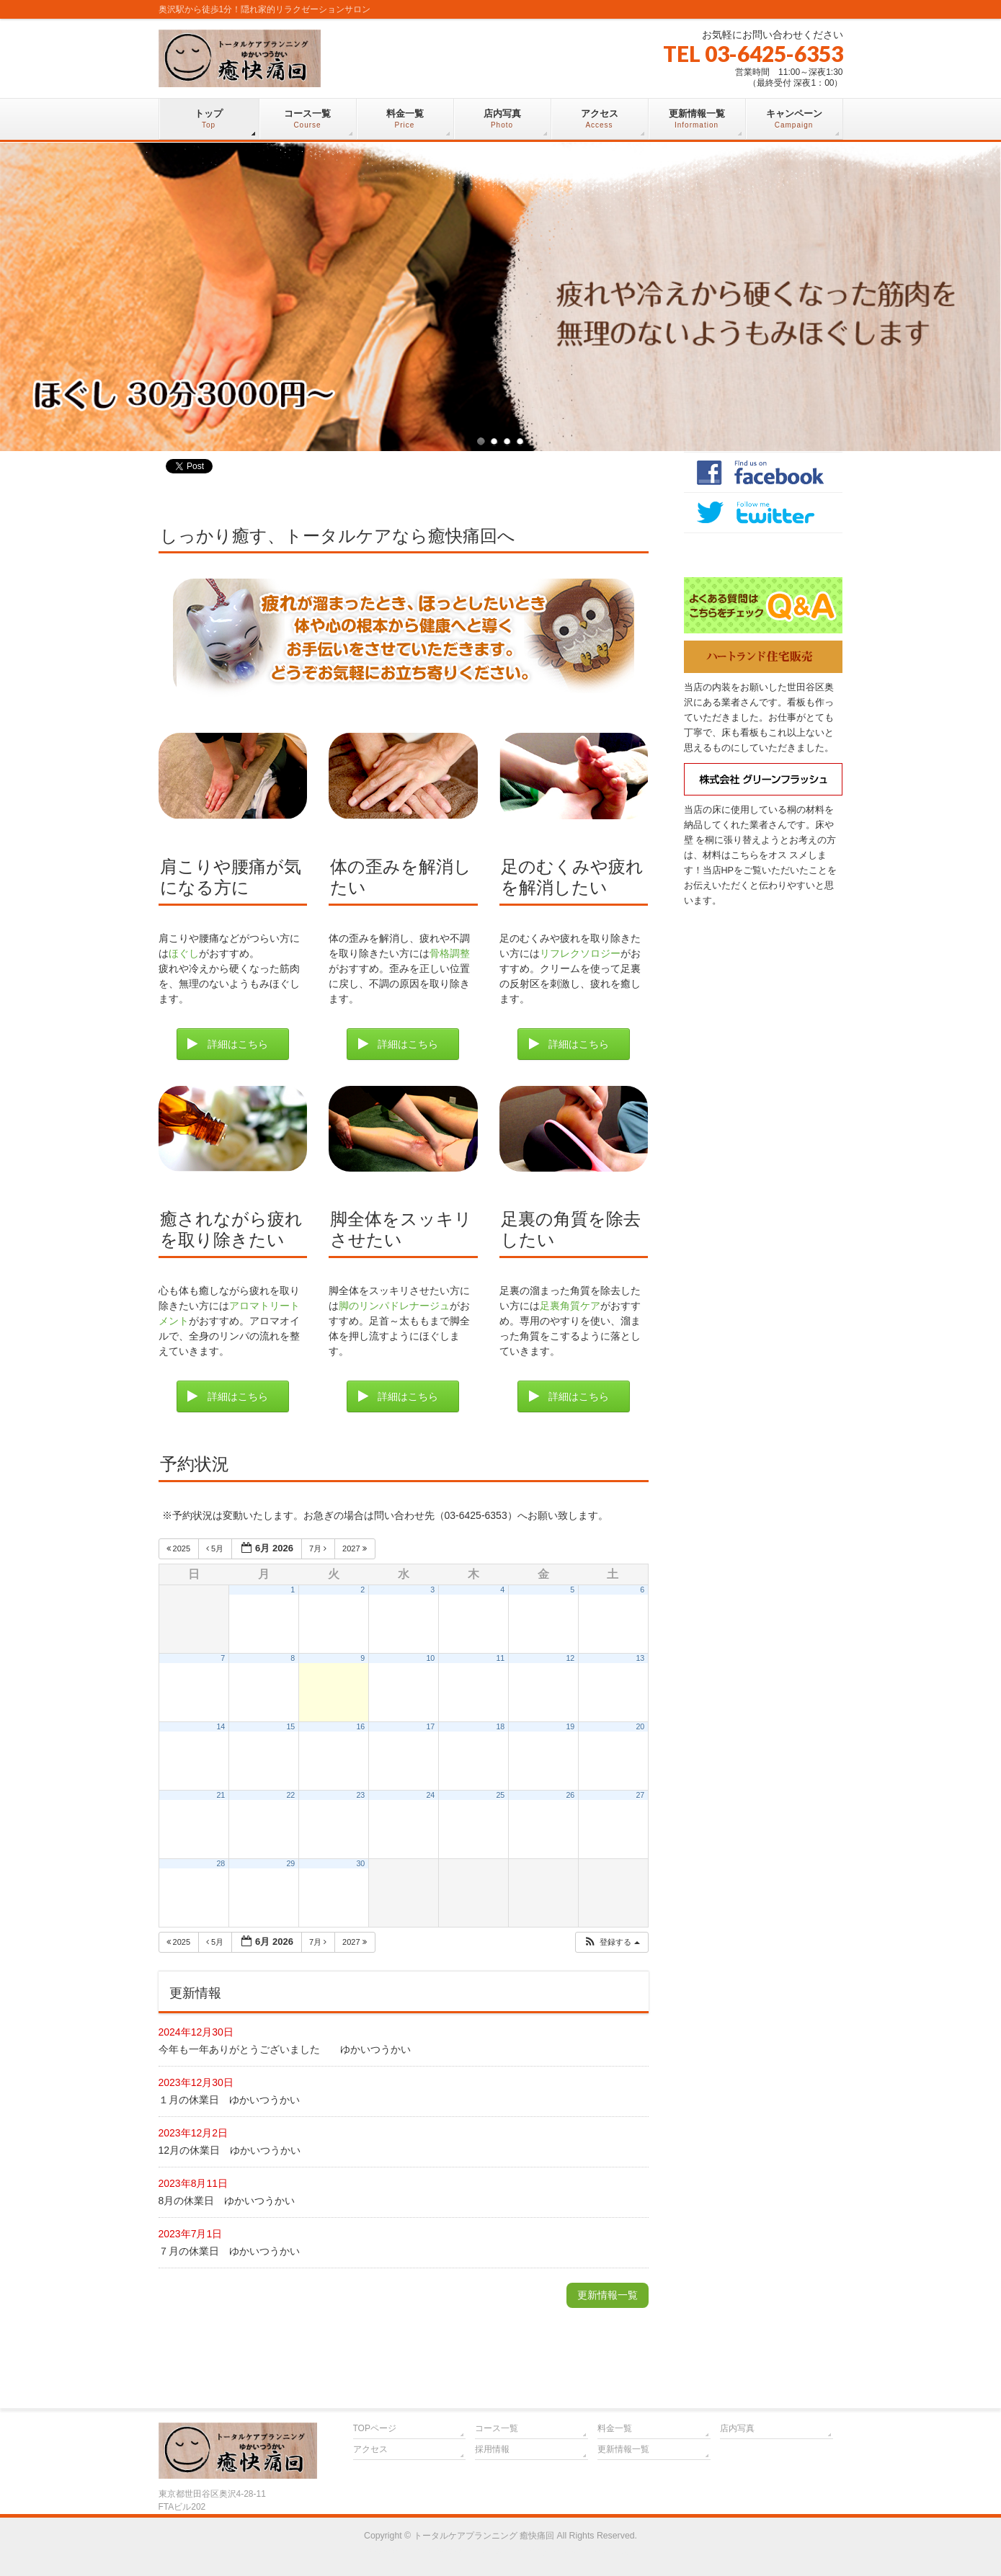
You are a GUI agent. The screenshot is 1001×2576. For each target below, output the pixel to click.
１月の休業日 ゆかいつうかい (229, 2099)
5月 (216, 1548)
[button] (612, 1942)
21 (220, 1795)
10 (430, 1658)
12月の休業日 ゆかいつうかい (230, 2150)
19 (570, 1726)
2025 (179, 1548)
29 (290, 1863)
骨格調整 (450, 953)
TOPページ (374, 2428)
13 (640, 1658)
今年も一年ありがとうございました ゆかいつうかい (285, 2049)
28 (220, 1863)
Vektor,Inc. (570, 2551)
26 (570, 1795)
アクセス (370, 2449)
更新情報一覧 (607, 2295)
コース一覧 (496, 2428)
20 (640, 1726)
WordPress (435, 2551)
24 (430, 1795)
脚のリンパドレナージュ (394, 1305)
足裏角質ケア (570, 1305)
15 (290, 1726)
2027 (355, 1548)
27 (640, 1795)
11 (500, 1658)
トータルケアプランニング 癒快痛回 (484, 2536)
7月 (319, 1548)
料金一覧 (614, 2428)
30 (360, 1863)
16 (360, 1726)
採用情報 (492, 2449)
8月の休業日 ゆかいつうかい (227, 2200)
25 (500, 1795)
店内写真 (737, 2428)
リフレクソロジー (580, 953)
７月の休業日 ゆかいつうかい (229, 2251)
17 (430, 1726)
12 (570, 1658)
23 (360, 1795)
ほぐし (184, 953)
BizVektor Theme (501, 2551)
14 (220, 1726)
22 (290, 1795)
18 (500, 1726)
